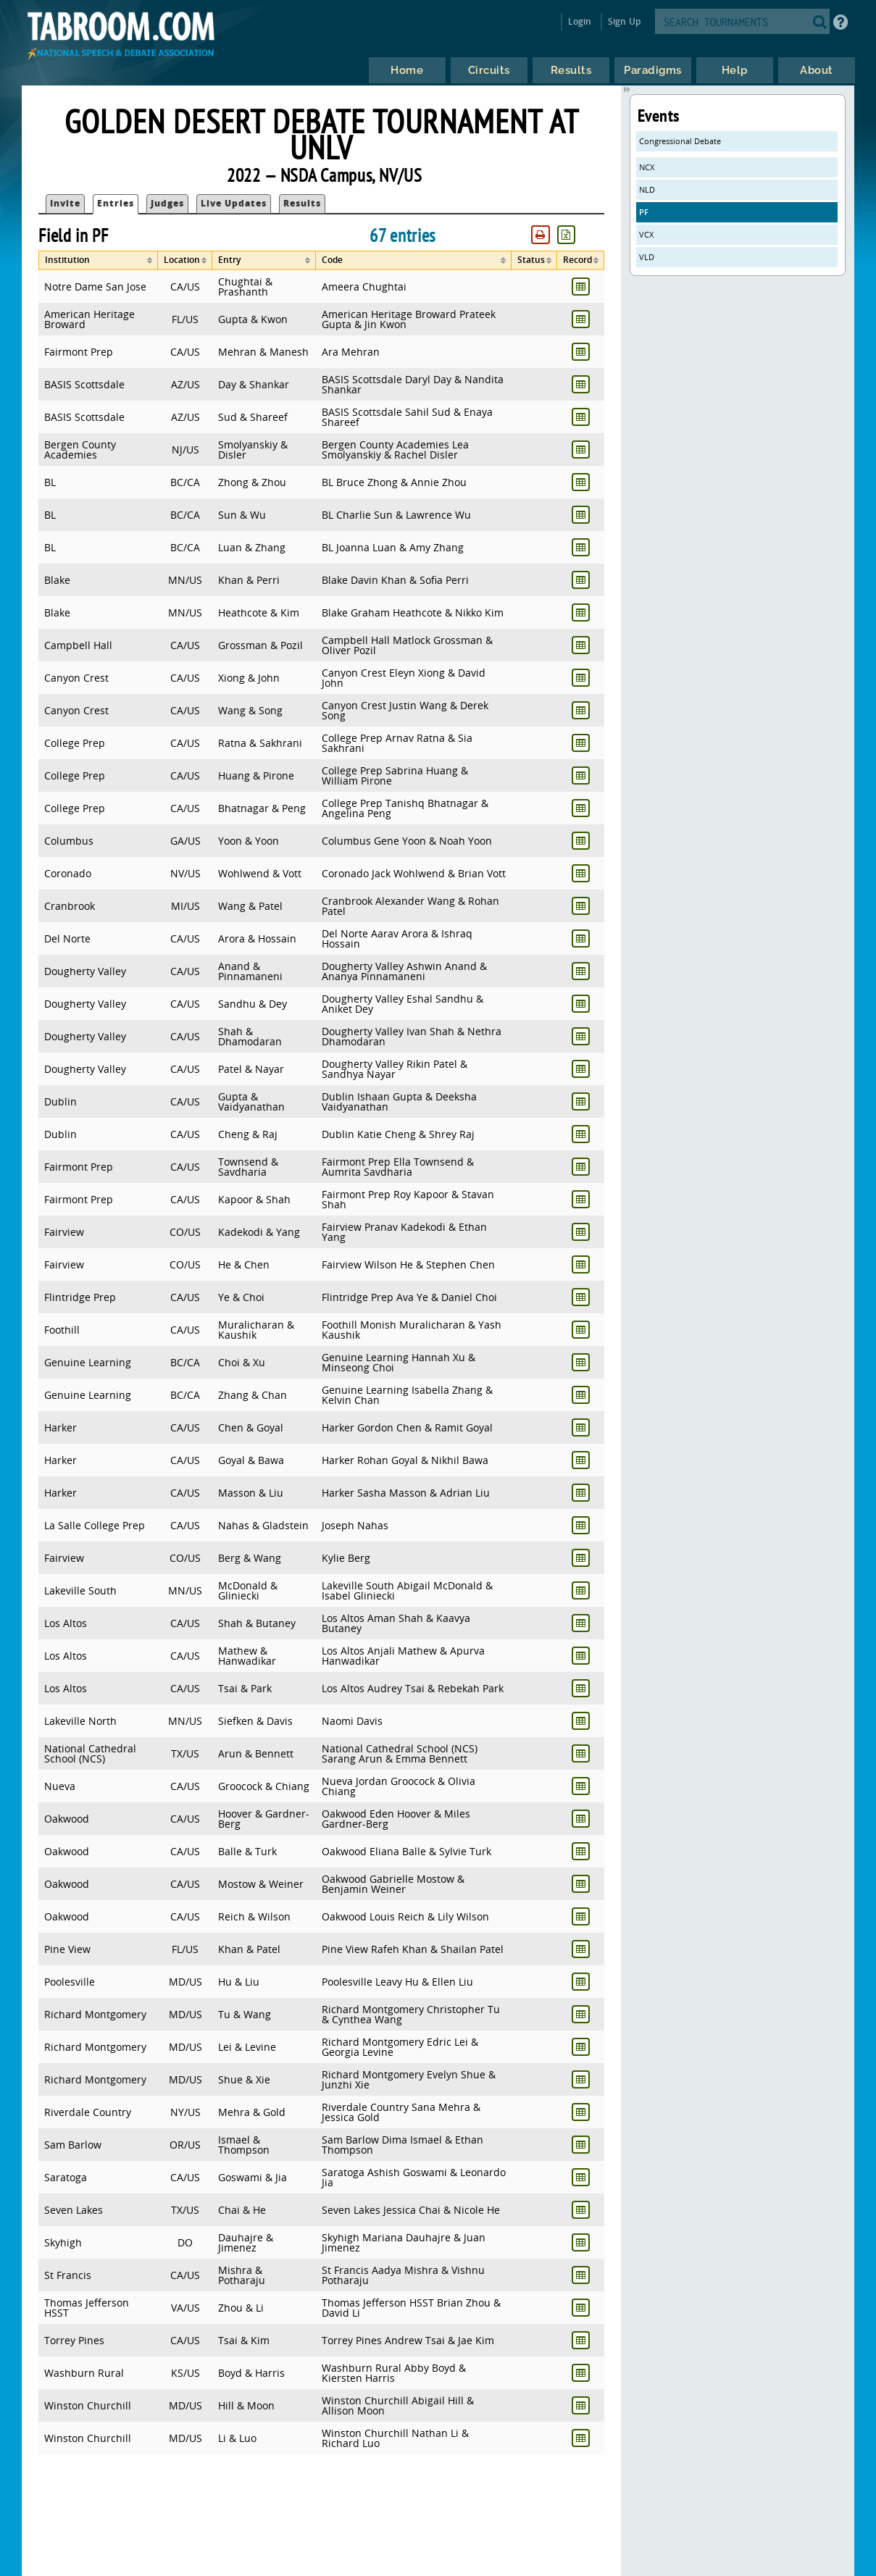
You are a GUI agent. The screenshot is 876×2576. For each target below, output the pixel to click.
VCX (646, 234)
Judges (167, 203)
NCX (646, 167)
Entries (115, 203)
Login (580, 21)
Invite (65, 203)
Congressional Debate (680, 140)
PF (643, 211)
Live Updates (234, 203)
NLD (647, 189)
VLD (646, 256)
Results (302, 203)
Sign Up (624, 21)
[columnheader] (98, 260)
